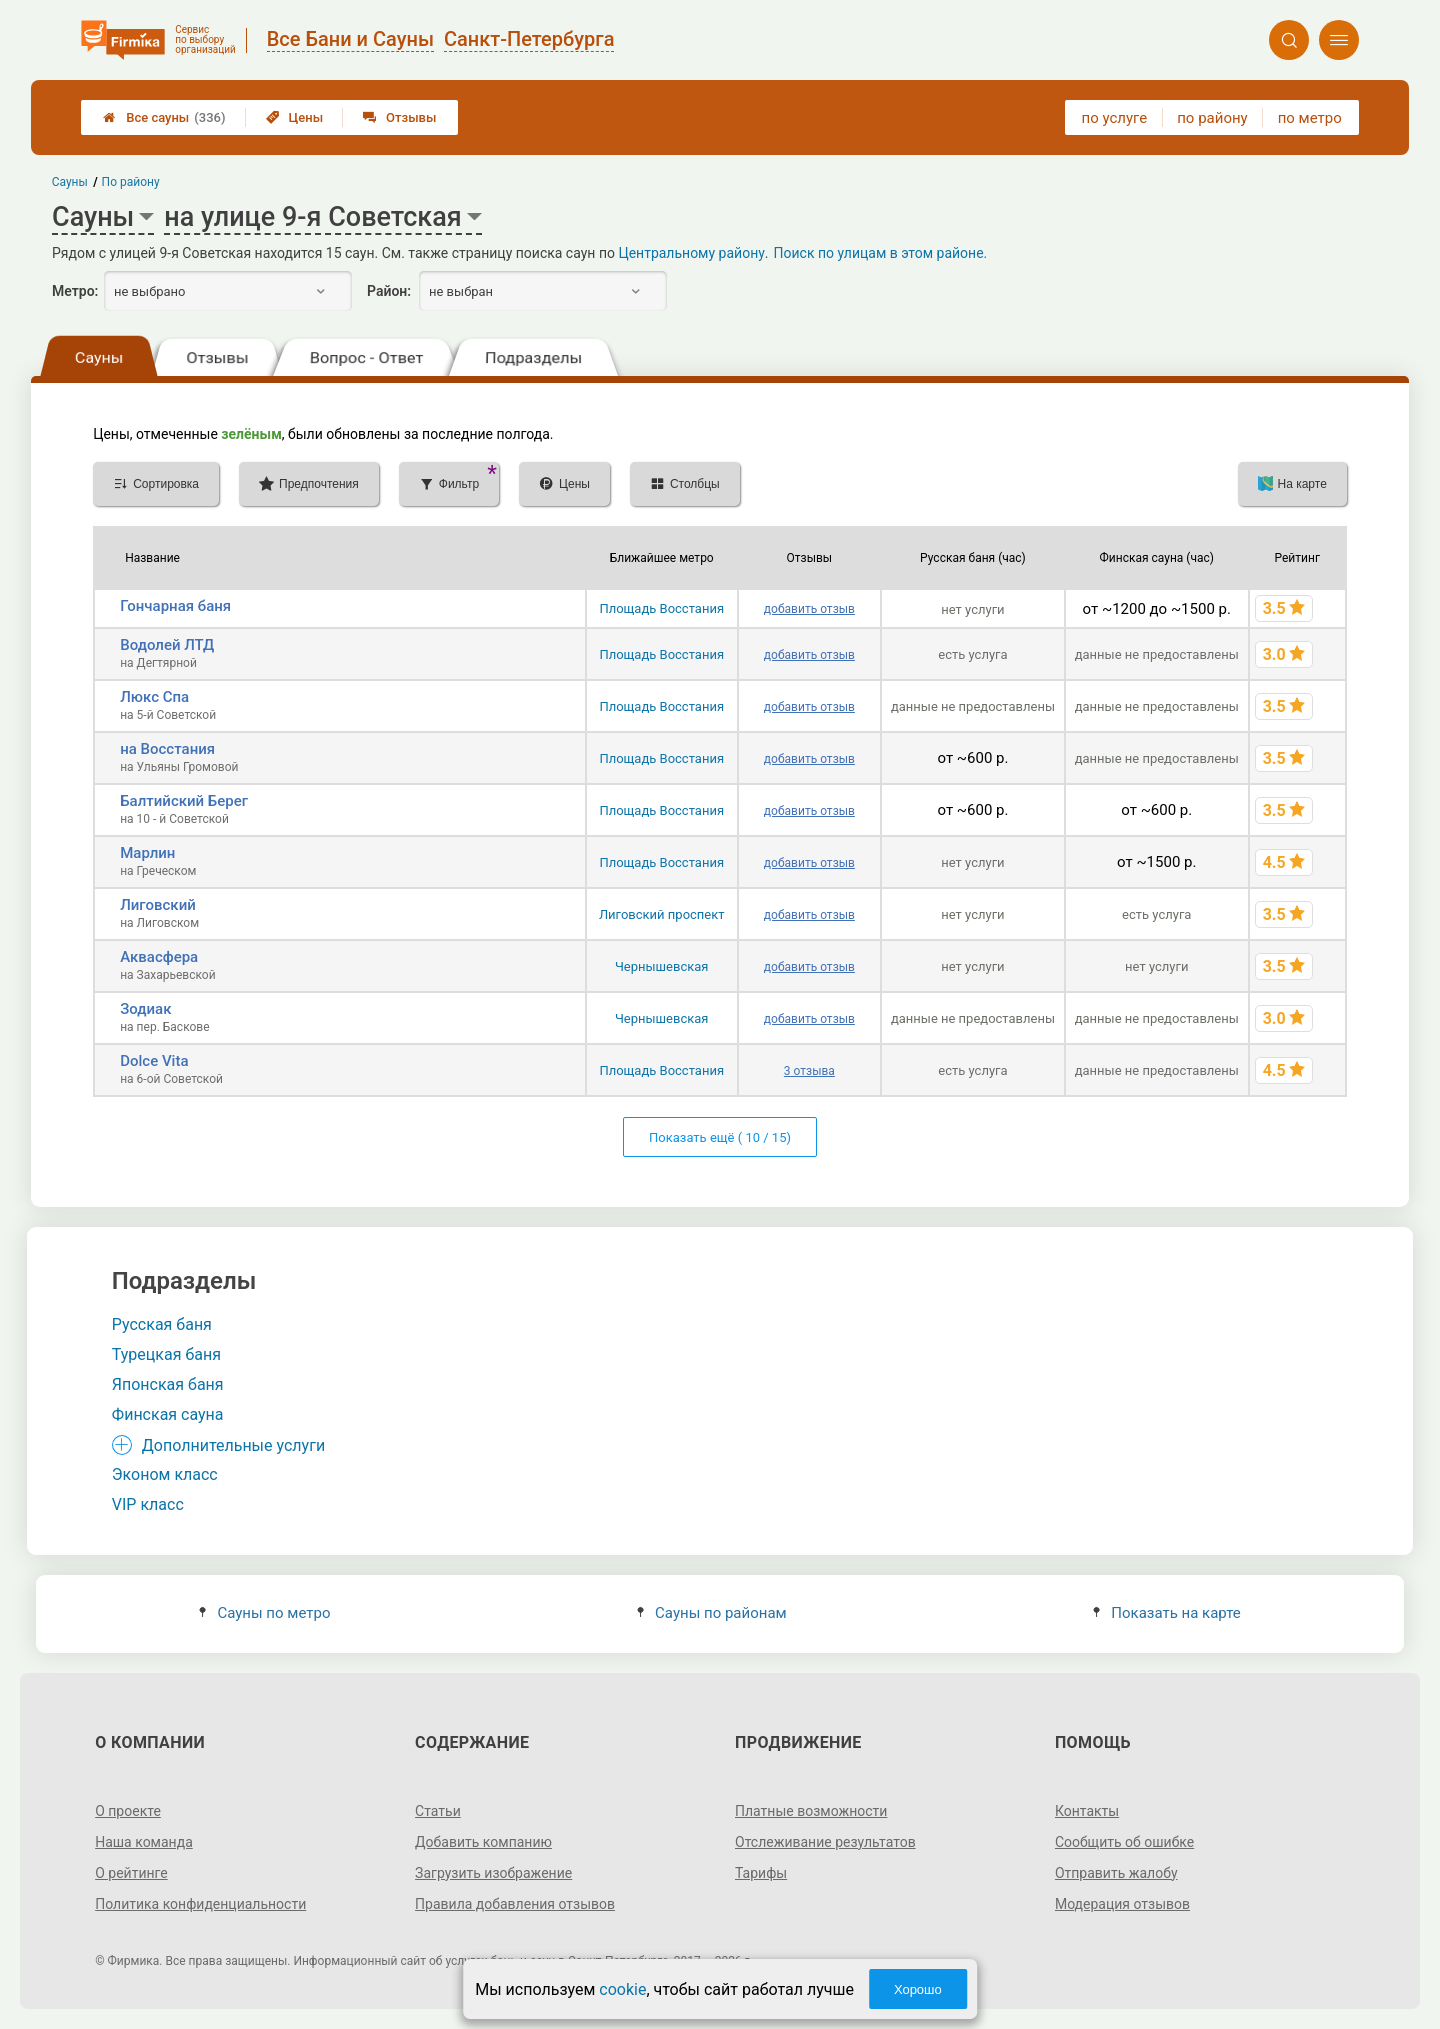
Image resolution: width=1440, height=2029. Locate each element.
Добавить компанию (483, 1842)
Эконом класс (165, 1474)
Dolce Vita (154, 1061)
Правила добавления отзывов (515, 1904)
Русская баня (162, 1324)
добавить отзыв (809, 609)
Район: (389, 291)
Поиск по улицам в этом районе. (881, 253)
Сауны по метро (264, 1613)
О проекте (128, 1811)
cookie (622, 1989)
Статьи (438, 1811)
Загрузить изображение (493, 1873)
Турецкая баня (166, 1354)
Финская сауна (168, 1414)
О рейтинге (131, 1873)
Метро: (75, 291)
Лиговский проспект (662, 914)
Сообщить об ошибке (1124, 1842)
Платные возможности (811, 1811)
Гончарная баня (175, 606)
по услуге (1115, 118)
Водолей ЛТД (167, 645)
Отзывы (399, 117)
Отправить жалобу (1116, 1873)
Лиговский (158, 905)
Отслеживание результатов (825, 1842)
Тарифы (761, 1873)
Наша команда (144, 1842)
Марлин (147, 853)
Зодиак (145, 1009)
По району (131, 182)
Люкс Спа (154, 697)
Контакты (1087, 1811)
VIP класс (148, 1504)
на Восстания (167, 749)
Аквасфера (159, 957)
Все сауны (164, 117)
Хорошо (918, 1989)
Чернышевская (662, 966)
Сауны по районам (712, 1613)
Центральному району (691, 253)
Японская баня (168, 1384)
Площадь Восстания (661, 608)
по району (1212, 118)
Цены (295, 117)
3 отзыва (809, 1071)
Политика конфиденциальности (200, 1904)
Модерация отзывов (1122, 1904)
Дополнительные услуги (233, 1445)
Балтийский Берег (184, 801)
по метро (1310, 118)
